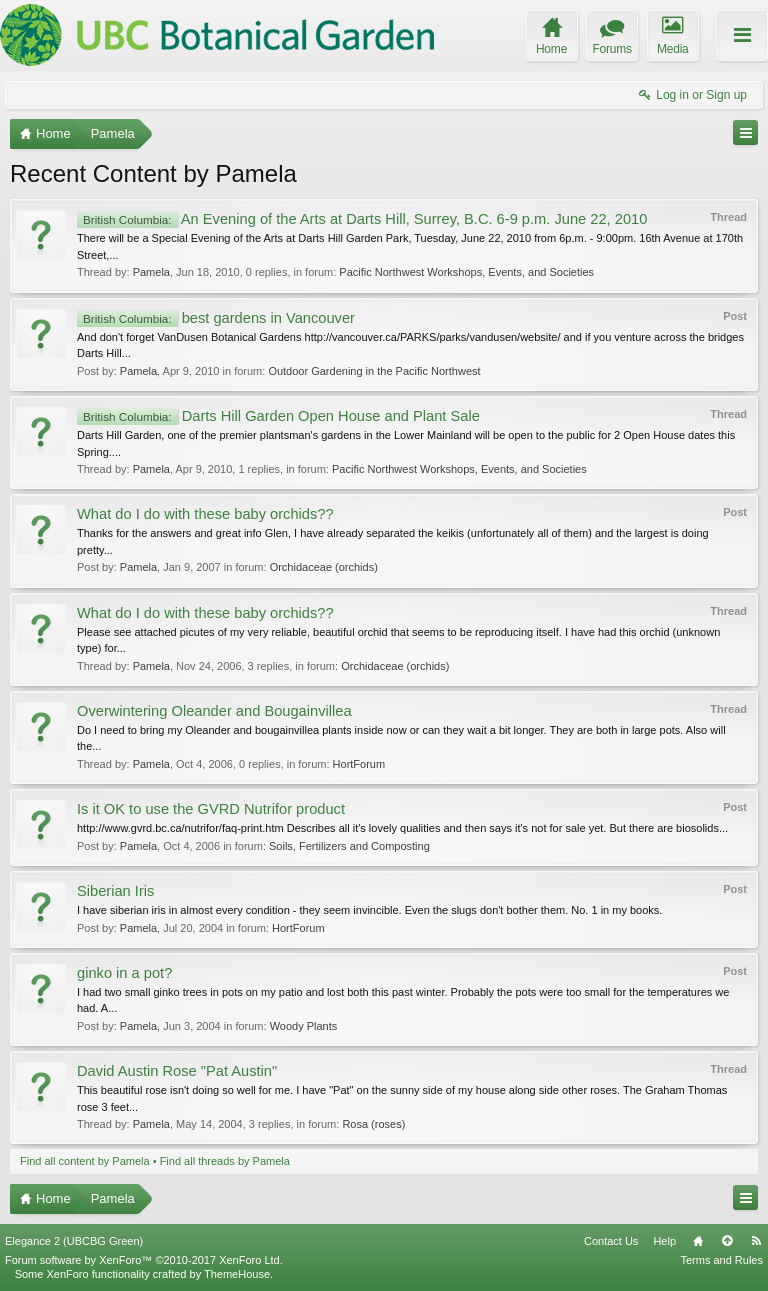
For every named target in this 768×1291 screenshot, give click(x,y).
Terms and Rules (721, 1260)
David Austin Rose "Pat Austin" (177, 1071)
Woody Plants (304, 1026)
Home (698, 1241)
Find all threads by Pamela (225, 1161)
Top (727, 1241)
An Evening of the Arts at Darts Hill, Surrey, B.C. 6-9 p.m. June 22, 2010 (362, 219)
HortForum (359, 764)
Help (664, 1241)
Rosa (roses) (373, 1124)
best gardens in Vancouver (216, 318)
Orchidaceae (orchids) (324, 567)
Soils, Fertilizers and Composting (349, 846)
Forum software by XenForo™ (144, 1260)
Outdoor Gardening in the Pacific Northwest (374, 371)
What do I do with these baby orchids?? (205, 514)
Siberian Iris (115, 891)
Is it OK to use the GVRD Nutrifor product (211, 809)
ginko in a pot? (124, 973)
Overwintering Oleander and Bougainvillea (214, 711)
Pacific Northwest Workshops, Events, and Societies (466, 272)
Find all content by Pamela (85, 1161)
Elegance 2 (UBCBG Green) (74, 1241)
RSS (756, 1241)
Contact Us (611, 1241)
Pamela (151, 272)
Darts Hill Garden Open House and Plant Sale (278, 416)
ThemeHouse (237, 1274)
